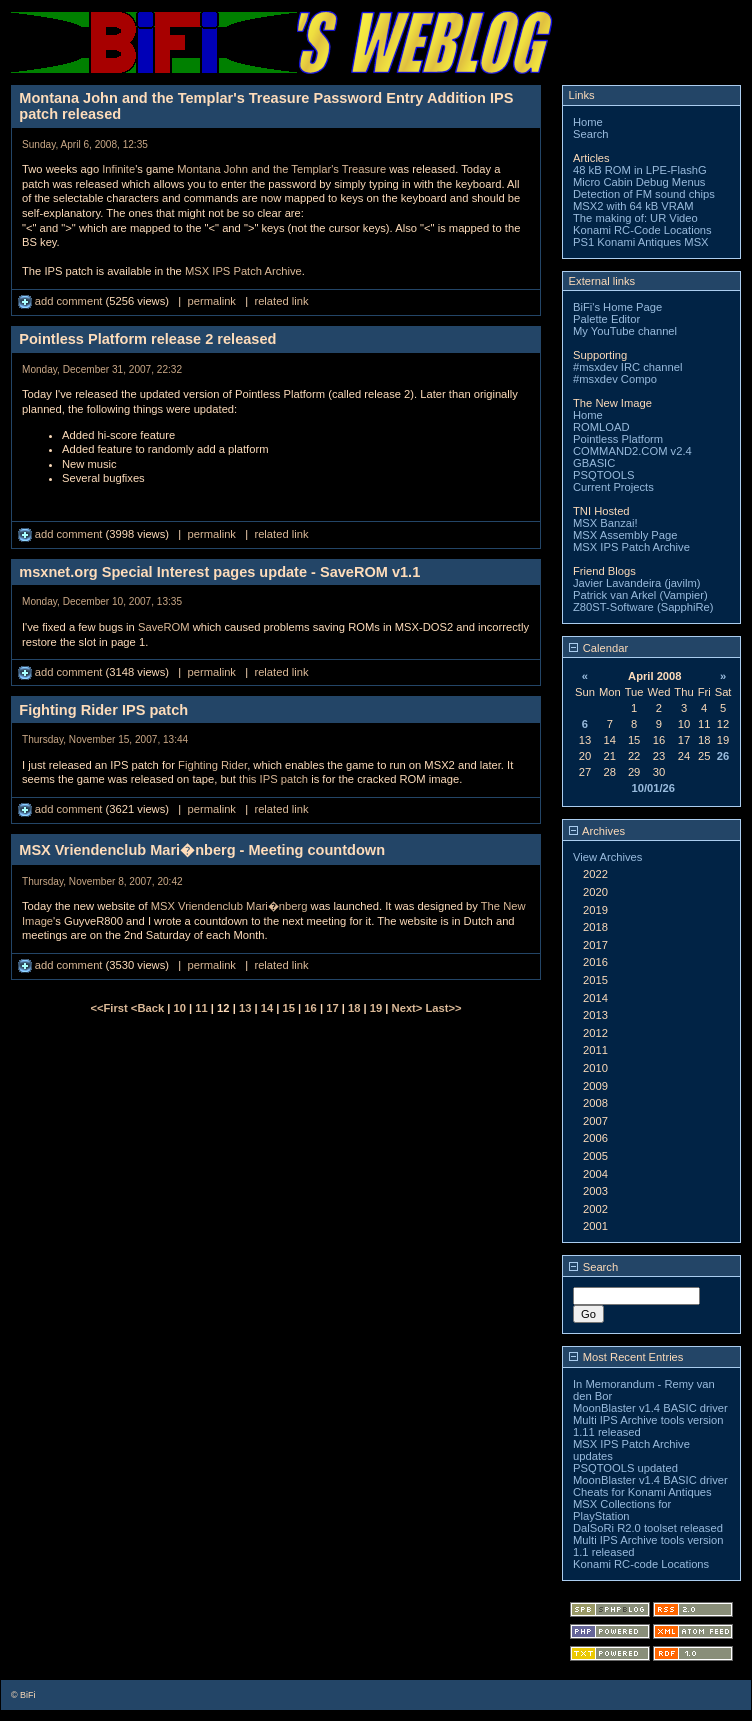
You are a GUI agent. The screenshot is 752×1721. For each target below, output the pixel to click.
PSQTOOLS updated (625, 1468)
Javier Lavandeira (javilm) (636, 583)
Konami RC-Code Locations (642, 230)
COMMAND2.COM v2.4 (632, 451)
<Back (149, 1008)
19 (376, 1008)
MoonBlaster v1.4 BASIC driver (650, 1408)
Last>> (443, 1008)
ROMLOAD (601, 427)
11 (201, 1008)
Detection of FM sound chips (644, 194)
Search (590, 134)
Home (588, 122)
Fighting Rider (212, 765)
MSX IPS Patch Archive (243, 271)
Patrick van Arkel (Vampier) (640, 595)
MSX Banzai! (605, 523)
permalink (211, 301)
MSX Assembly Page (625, 535)
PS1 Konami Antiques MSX (641, 242)
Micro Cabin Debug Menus (639, 182)
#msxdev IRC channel (627, 367)
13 (245, 1008)
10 (180, 1008)
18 (354, 1008)
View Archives (607, 857)
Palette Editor (606, 319)
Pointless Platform (618, 439)
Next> (409, 1008)
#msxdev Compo (615, 379)
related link (281, 301)
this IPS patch (273, 779)
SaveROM (164, 627)
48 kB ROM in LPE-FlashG (640, 170)
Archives (597, 831)
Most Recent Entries (626, 1357)
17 (332, 1008)
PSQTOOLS (603, 475)
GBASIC (594, 463)
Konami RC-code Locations (641, 1564)
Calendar (599, 648)
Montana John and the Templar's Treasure (281, 169)
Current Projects (613, 487)
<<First (110, 1008)
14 (267, 1008)
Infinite (118, 169)
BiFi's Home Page (617, 307)
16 (310, 1008)
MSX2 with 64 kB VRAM (633, 206)
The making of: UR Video (635, 218)
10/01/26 (653, 788)
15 (289, 1008)
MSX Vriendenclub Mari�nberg (229, 906)
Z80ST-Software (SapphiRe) (643, 607)
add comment (62, 301)
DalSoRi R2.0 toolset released (648, 1528)
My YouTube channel (625, 331)
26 (723, 756)
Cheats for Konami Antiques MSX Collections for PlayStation (642, 1504)
